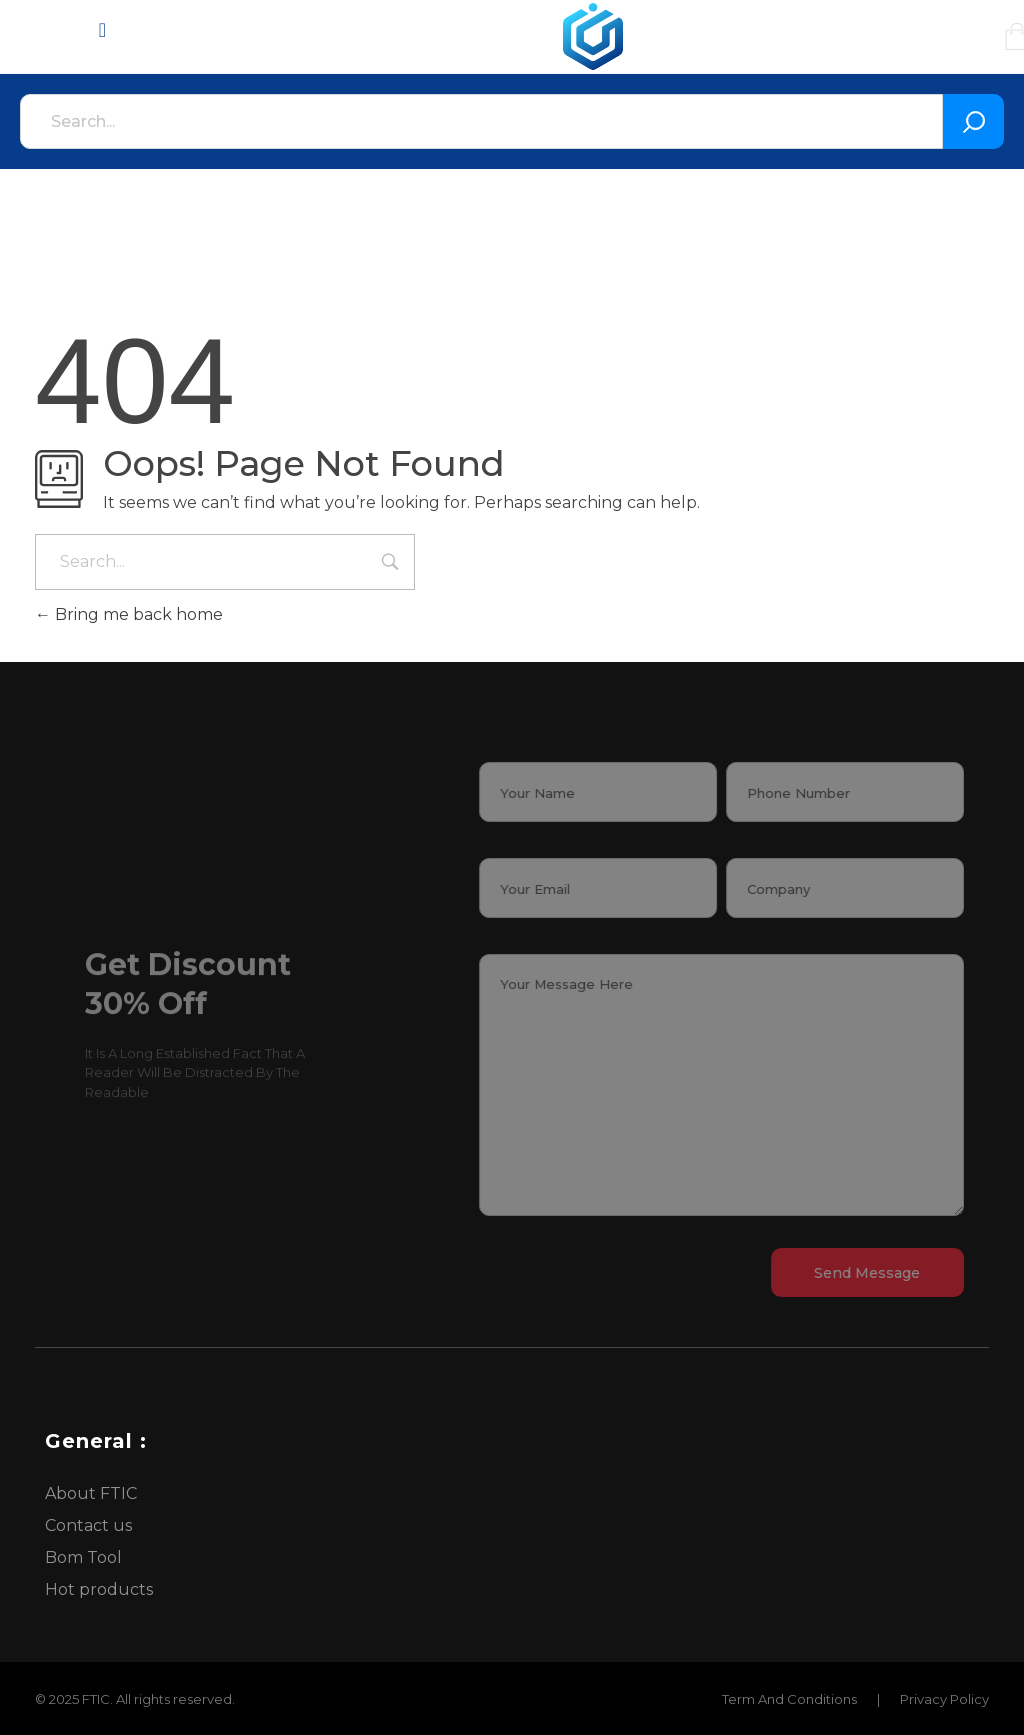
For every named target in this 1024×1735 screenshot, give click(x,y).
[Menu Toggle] (102, 30)
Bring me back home (129, 614)
